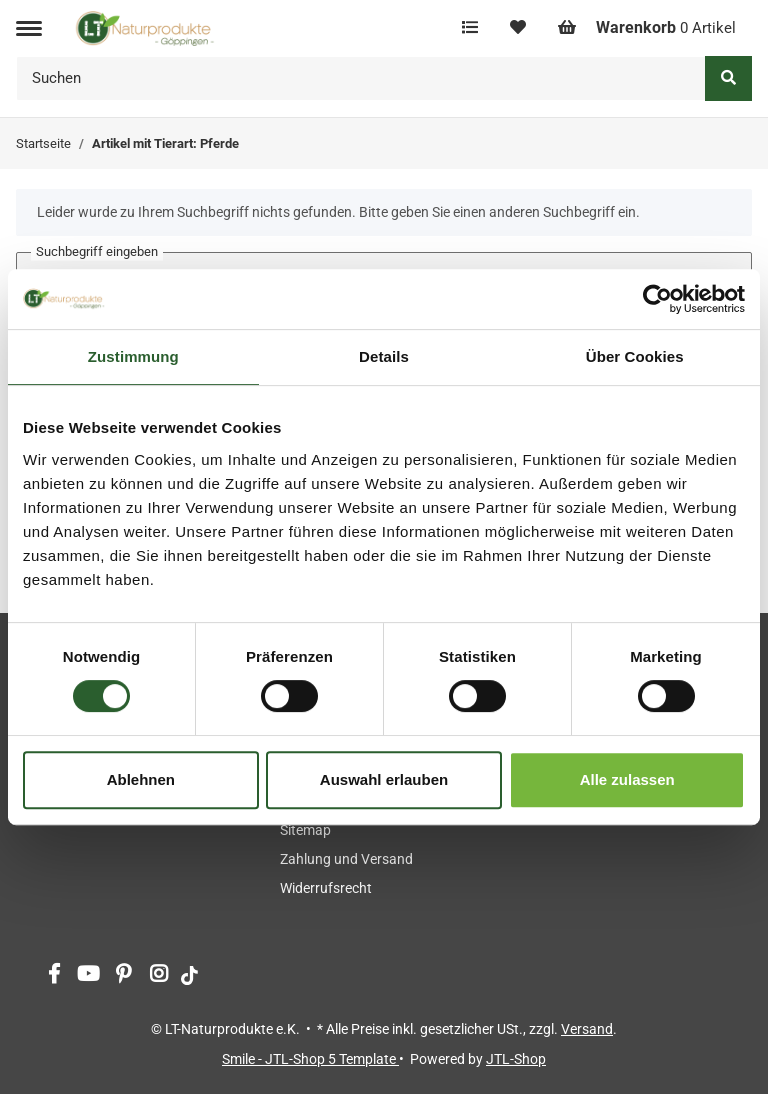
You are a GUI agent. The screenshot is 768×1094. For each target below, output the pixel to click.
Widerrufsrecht (326, 888)
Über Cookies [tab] (635, 356)
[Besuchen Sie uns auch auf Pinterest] (123, 975)
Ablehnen (141, 779)
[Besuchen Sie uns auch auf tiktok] (189, 975)
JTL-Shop (516, 1059)
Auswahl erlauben (384, 779)
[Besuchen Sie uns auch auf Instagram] (158, 975)
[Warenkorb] (647, 28)
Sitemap (305, 830)
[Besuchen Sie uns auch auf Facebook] (53, 975)
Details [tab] (384, 356)
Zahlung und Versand (346, 859)
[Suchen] (361, 78)
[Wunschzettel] (518, 28)
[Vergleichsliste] (470, 28)
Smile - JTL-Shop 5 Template (310, 1059)
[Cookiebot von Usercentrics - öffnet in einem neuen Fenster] (657, 299)
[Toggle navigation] (29, 28)
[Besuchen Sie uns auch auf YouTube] (88, 975)
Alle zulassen (627, 779)
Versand (587, 1029)
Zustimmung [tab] (133, 356)
